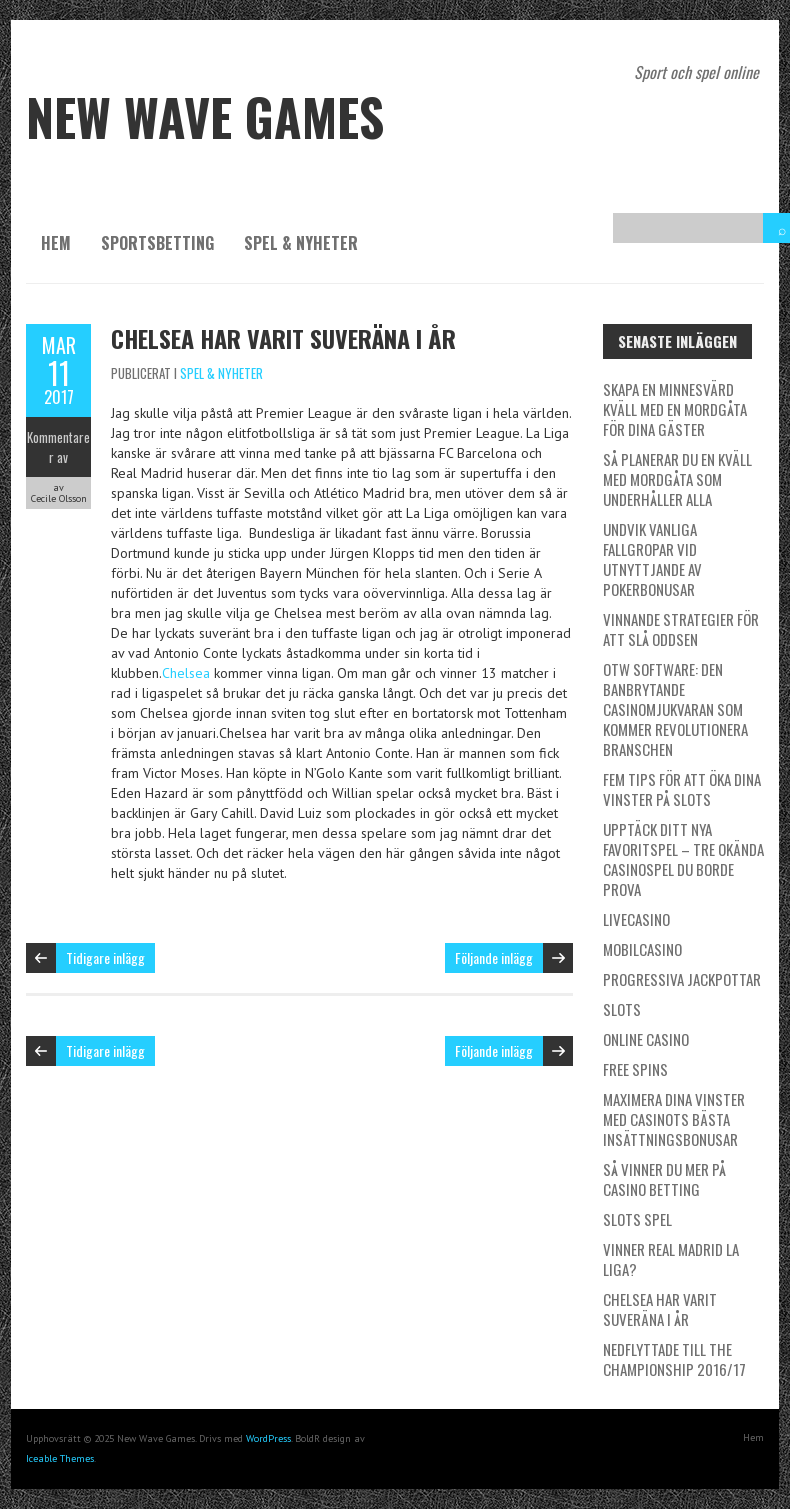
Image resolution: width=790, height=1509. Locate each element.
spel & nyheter (301, 243)
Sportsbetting (157, 243)
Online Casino (646, 1039)
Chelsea (186, 673)
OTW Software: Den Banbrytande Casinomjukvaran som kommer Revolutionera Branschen (675, 709)
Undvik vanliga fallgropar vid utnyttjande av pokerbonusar (652, 559)
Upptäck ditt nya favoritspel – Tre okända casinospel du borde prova (683, 859)
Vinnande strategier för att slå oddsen (681, 629)
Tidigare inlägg (105, 957)
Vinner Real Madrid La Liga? (671, 1259)
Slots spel (637, 1219)
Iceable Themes (60, 1458)
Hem (56, 243)
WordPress (268, 1438)
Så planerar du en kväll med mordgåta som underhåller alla (677, 479)
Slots (622, 1009)
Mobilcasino (642, 949)
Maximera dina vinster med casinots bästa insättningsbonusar (674, 1119)
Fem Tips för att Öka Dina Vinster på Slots (682, 789)
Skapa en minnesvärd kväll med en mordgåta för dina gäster (675, 409)
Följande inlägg (494, 957)
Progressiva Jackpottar (682, 979)
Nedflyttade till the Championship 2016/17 (674, 1359)
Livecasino (636, 919)
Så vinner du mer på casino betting (664, 1179)
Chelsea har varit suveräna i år (283, 338)
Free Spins (635, 1069)
